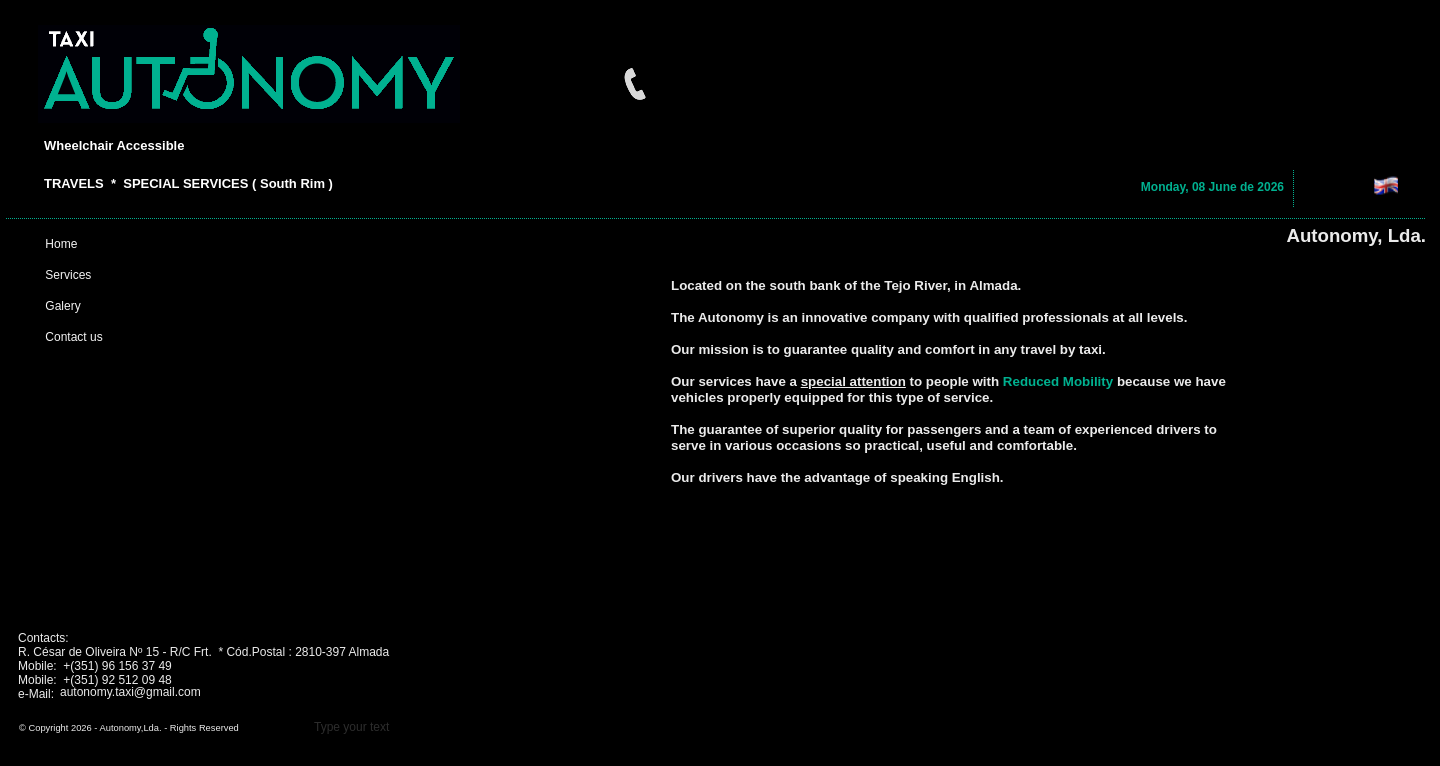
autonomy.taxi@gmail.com (130, 692)
